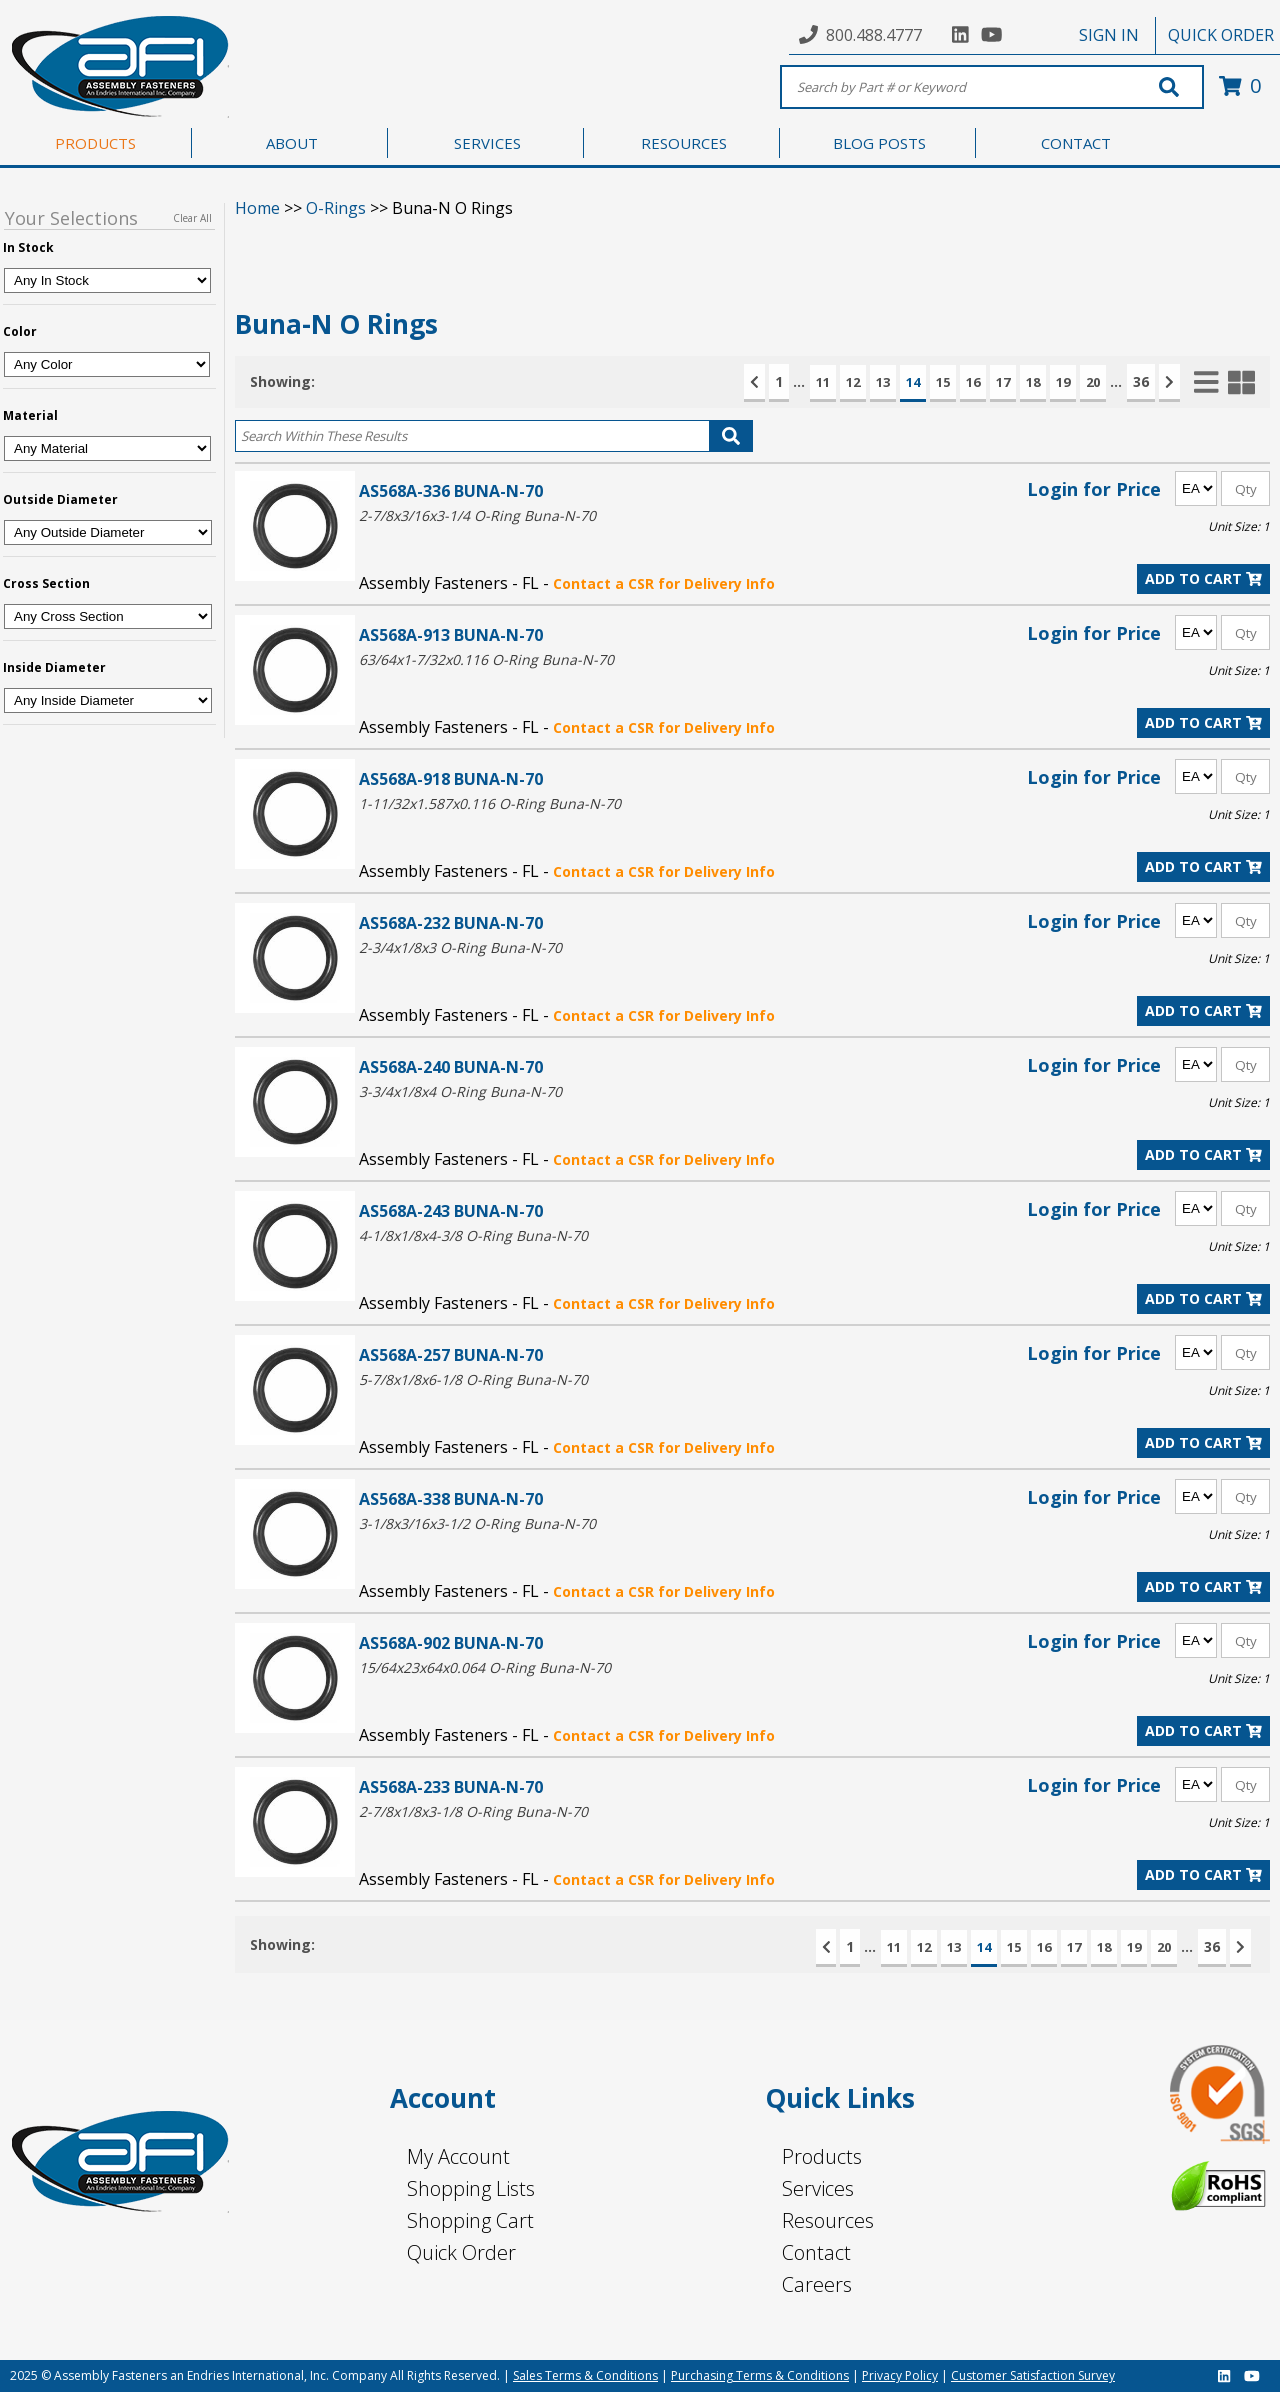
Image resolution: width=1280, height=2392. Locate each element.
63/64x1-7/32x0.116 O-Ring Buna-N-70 (486, 659)
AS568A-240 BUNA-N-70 (451, 1066)
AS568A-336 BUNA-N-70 (451, 490)
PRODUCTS (95, 143)
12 (853, 382)
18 (1033, 382)
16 (973, 382)
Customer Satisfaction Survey (1033, 2375)
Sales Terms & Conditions (585, 2375)
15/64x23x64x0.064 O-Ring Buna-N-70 (485, 1667)
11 (823, 382)
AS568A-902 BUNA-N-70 (451, 1642)
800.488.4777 (874, 35)
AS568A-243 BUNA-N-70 (451, 1210)
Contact (816, 2252)
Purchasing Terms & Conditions (760, 2375)
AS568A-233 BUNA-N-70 (451, 1786)
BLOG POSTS (879, 143)
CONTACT (1076, 143)
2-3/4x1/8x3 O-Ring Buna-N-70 (460, 947)
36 (1141, 381)
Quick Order (461, 2252)
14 (913, 382)
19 (1063, 382)
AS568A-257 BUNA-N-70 (451, 1354)
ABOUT (292, 143)
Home (257, 208)
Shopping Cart (470, 2220)
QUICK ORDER (1221, 35)
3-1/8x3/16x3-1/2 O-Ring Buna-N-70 (477, 1523)
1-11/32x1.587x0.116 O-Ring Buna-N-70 (490, 803)
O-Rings (336, 208)
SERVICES (487, 143)
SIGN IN (1109, 35)
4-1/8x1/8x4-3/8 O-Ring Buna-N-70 (473, 1235)
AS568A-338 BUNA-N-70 (451, 1498)
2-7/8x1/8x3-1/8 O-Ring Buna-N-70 (473, 1811)
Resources (828, 2220)
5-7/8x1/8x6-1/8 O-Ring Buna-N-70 (473, 1379)
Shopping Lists (471, 2188)
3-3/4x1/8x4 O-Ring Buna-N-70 (460, 1091)
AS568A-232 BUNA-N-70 (451, 922)
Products (822, 2156)
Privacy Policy (900, 2375)
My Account (458, 2156)
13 (883, 382)
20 (1093, 382)
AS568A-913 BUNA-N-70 (451, 634)
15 (943, 382)
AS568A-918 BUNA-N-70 (451, 778)
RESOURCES (684, 143)
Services (818, 2188)
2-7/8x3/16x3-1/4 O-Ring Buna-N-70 (477, 515)
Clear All (192, 218)
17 (1003, 382)
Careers (817, 2284)
